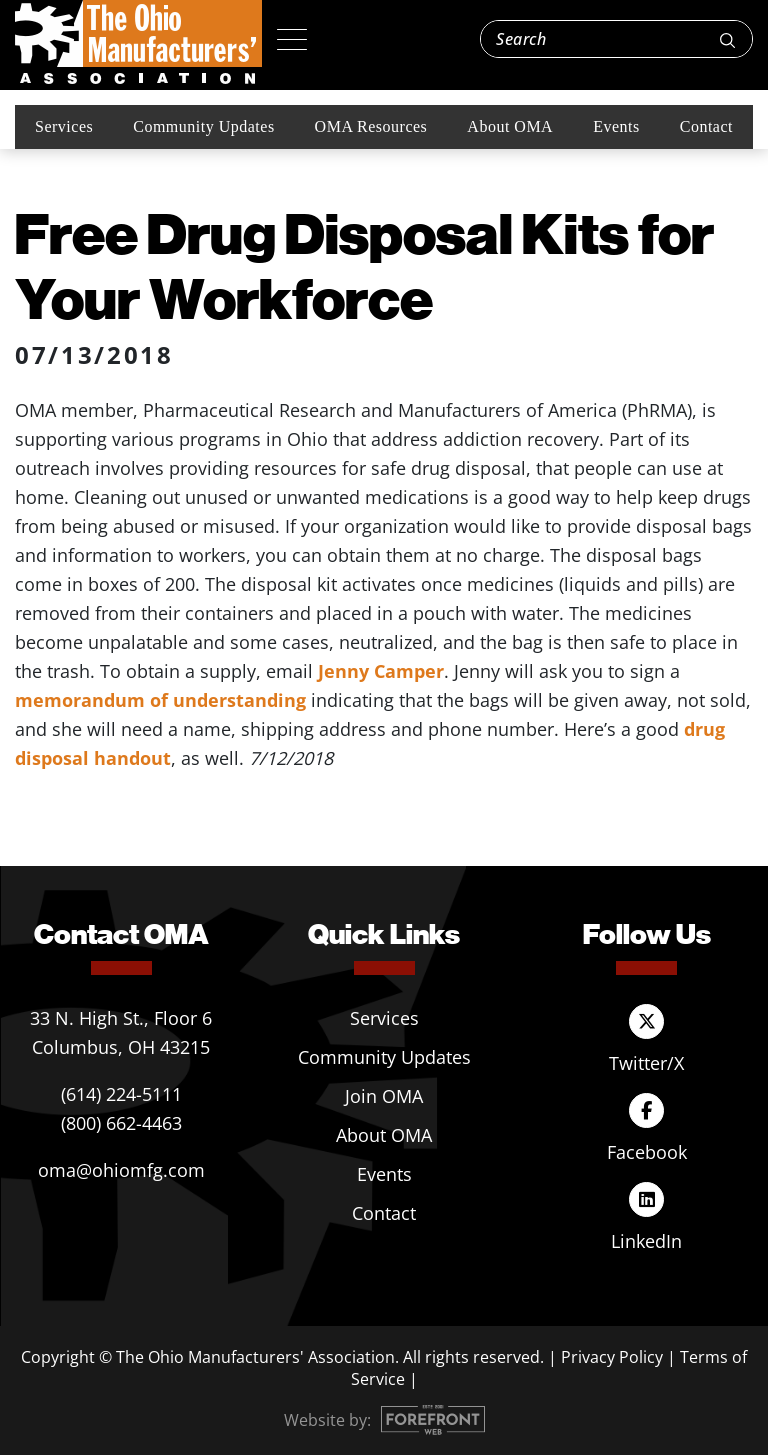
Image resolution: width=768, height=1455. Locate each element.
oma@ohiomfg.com (121, 1170)
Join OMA (384, 1096)
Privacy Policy (612, 1357)
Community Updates (203, 126)
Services (64, 126)
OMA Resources (371, 126)
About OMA (510, 126)
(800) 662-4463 (121, 1123)
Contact (706, 126)
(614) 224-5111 (121, 1094)
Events (616, 126)
